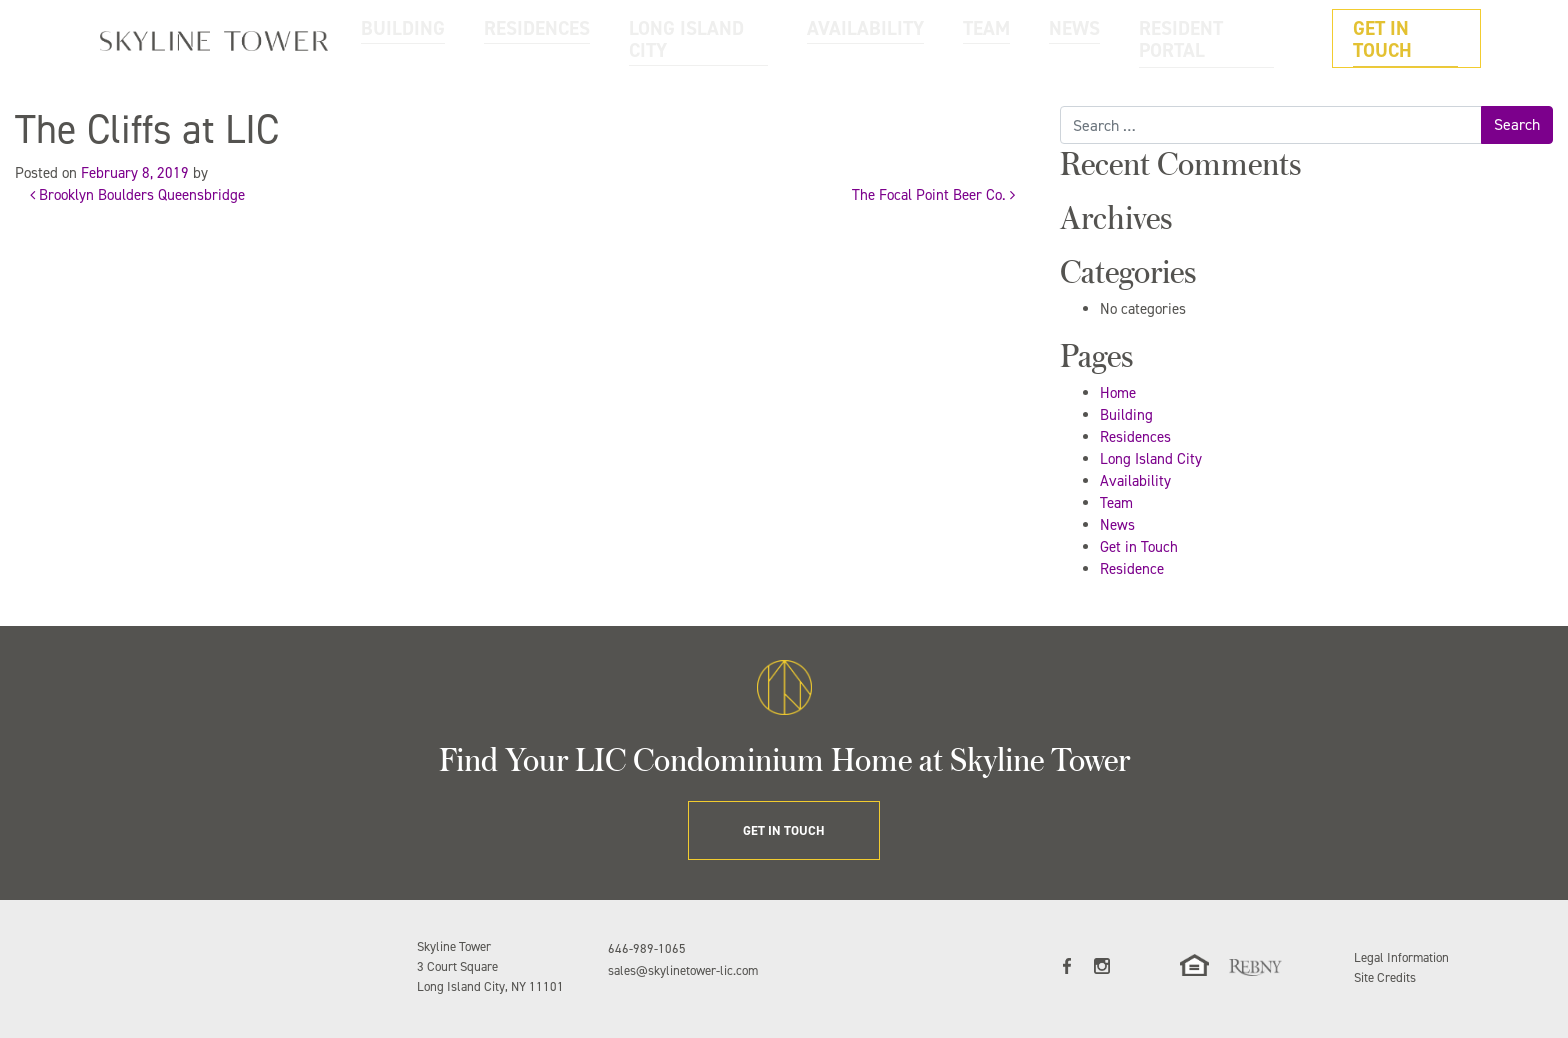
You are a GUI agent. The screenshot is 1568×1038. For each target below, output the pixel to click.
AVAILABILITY (966, 38)
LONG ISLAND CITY (834, 38)
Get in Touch (1139, 547)
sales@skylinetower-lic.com (683, 970)
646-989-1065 (647, 948)
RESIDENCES (705, 38)
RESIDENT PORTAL (1243, 38)
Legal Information (1401, 957)
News (1117, 525)
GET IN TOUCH (1417, 38)
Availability (1135, 481)
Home (1118, 393)
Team (1116, 503)
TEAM (1061, 38)
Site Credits (1385, 977)
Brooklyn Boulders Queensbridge (137, 195)
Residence (1132, 569)
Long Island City (1151, 459)
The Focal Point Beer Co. (933, 195)
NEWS (1133, 38)
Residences (1135, 437)
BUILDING (601, 38)
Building (1126, 415)
